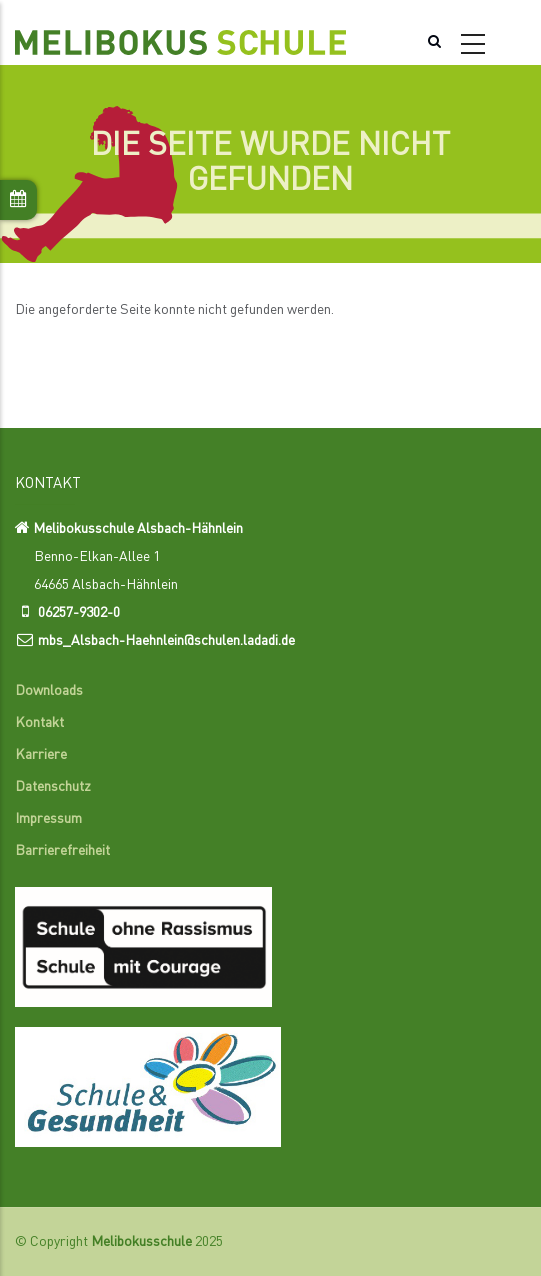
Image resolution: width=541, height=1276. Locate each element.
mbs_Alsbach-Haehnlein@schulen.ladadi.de (166, 641)
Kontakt (39, 723)
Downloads (49, 691)
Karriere (41, 755)
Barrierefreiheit (62, 851)
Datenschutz (53, 787)
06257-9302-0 (79, 613)
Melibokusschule (141, 1242)
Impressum (48, 819)
